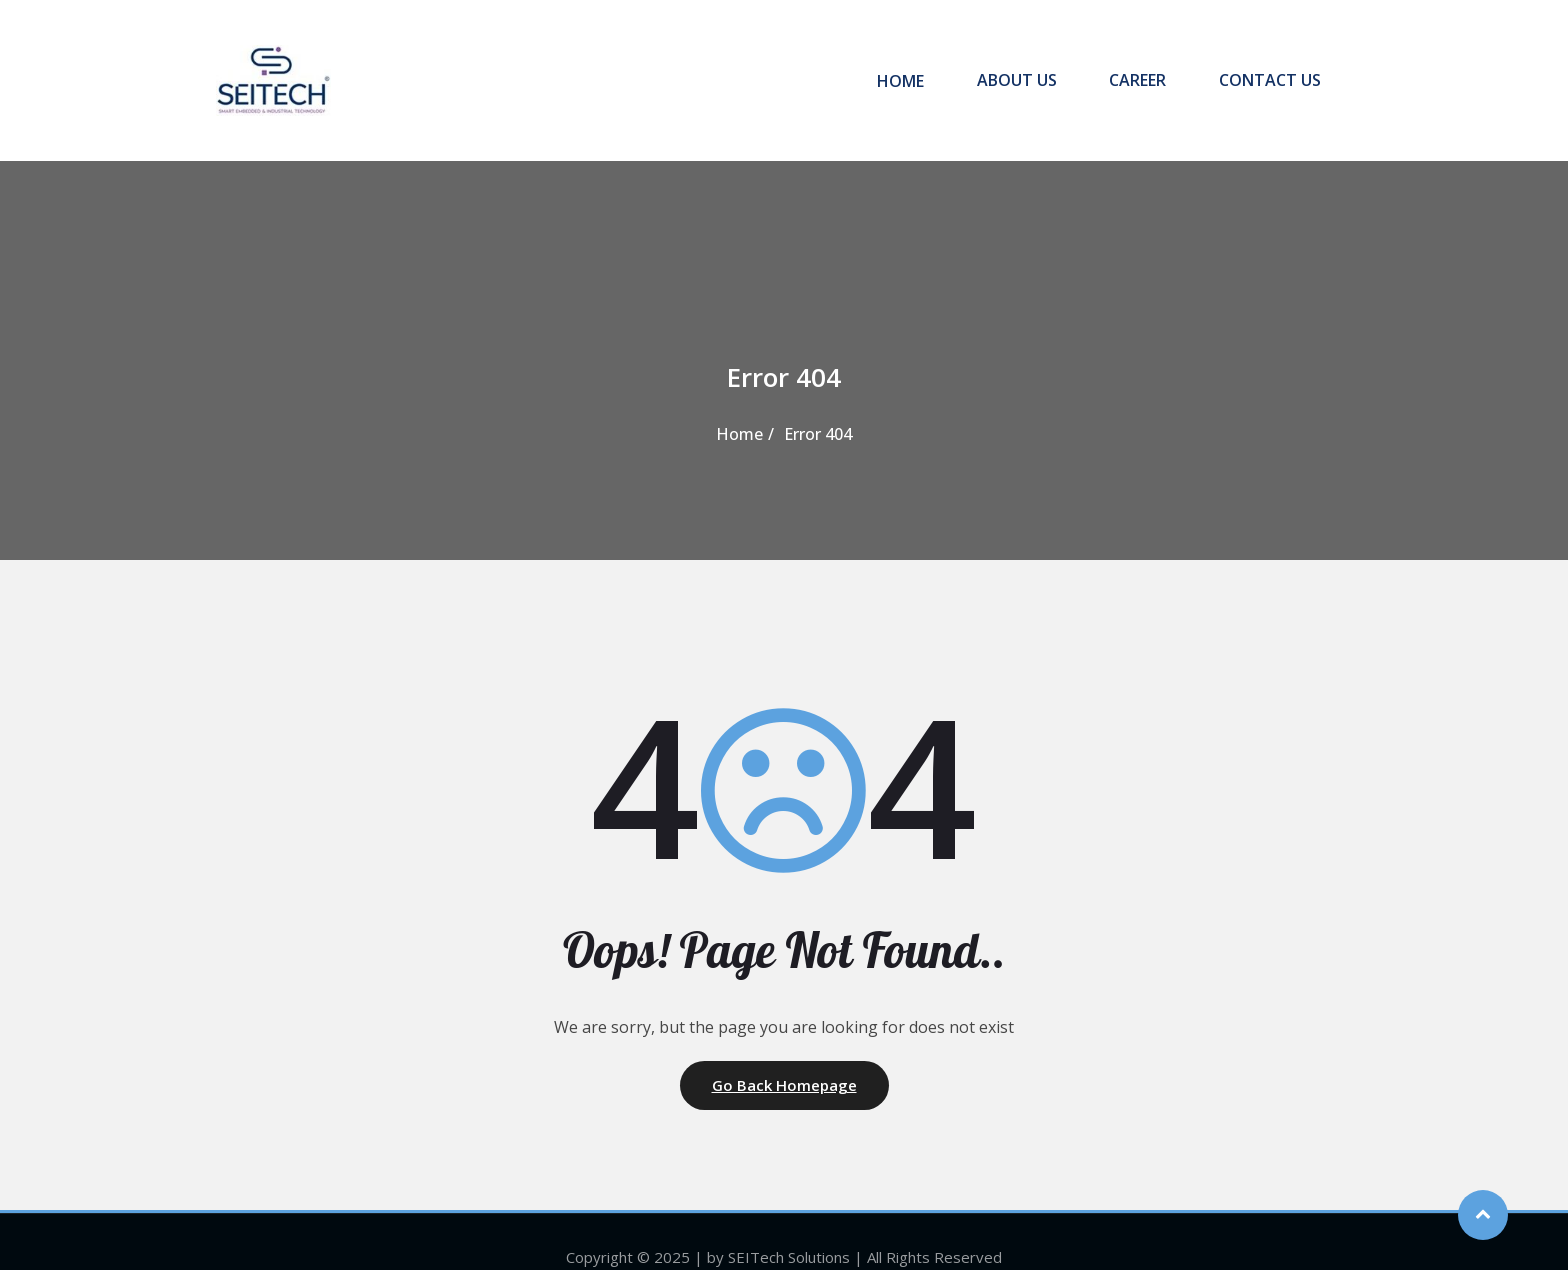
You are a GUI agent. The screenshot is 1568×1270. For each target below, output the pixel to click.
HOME (924, 65)
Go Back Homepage (784, 1055)
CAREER (1144, 65)
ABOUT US (1032, 65)
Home (739, 404)
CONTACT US (1268, 65)
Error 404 (818, 404)
